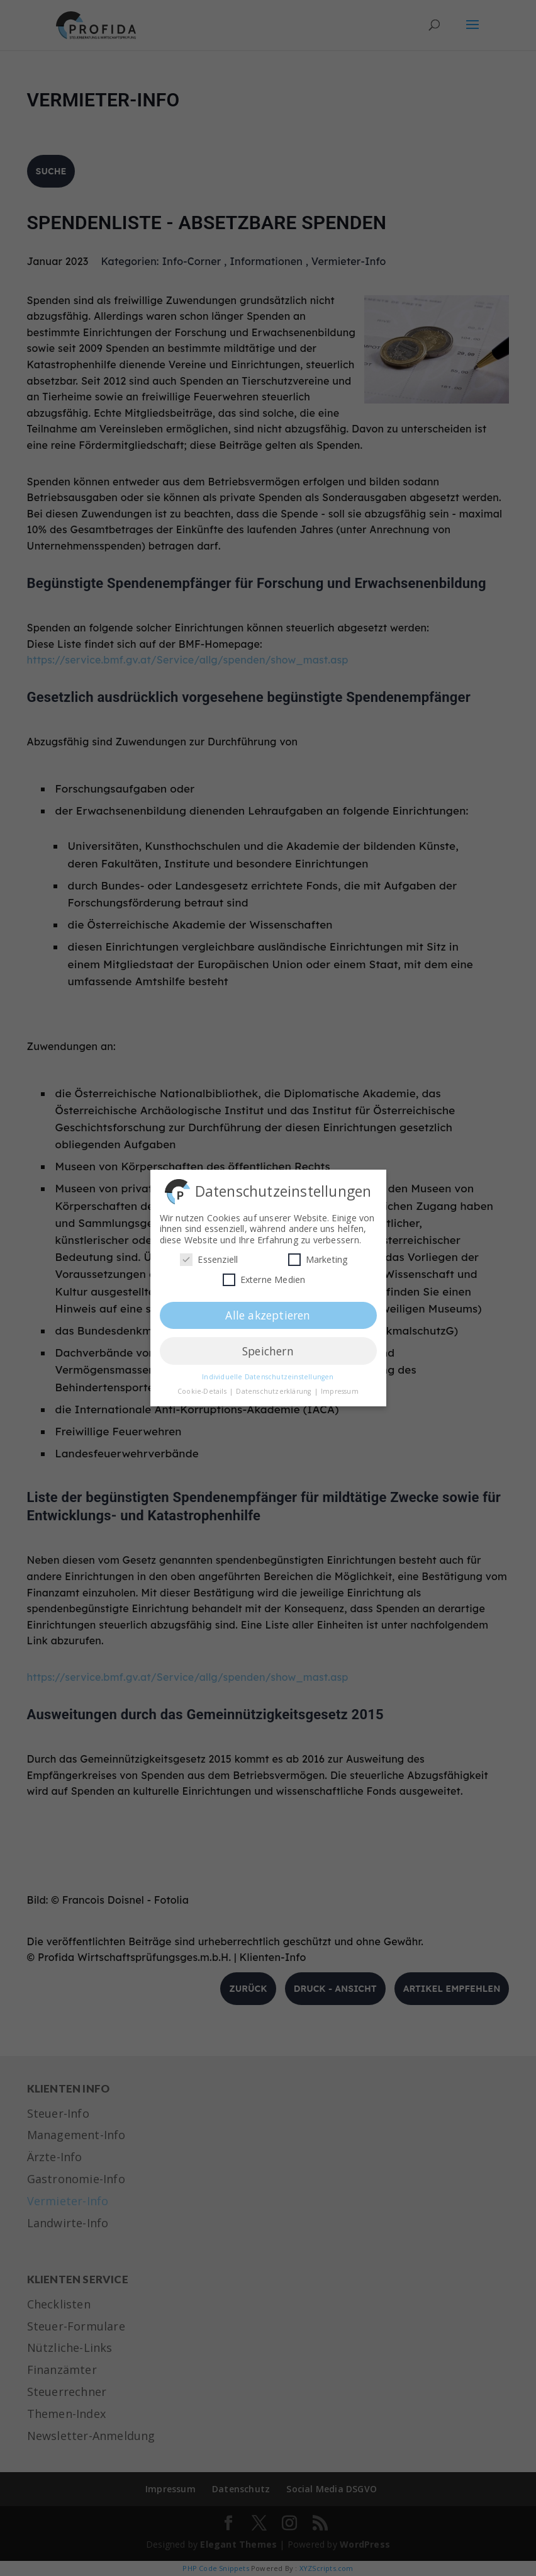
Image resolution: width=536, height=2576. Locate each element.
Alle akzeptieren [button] (267, 1311)
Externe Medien (264, 1276)
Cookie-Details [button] (202, 1388)
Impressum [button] (340, 1388)
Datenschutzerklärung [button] (274, 1388)
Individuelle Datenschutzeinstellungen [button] (267, 1373)
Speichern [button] (268, 1347)
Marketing (318, 1256)
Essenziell (209, 1256)
